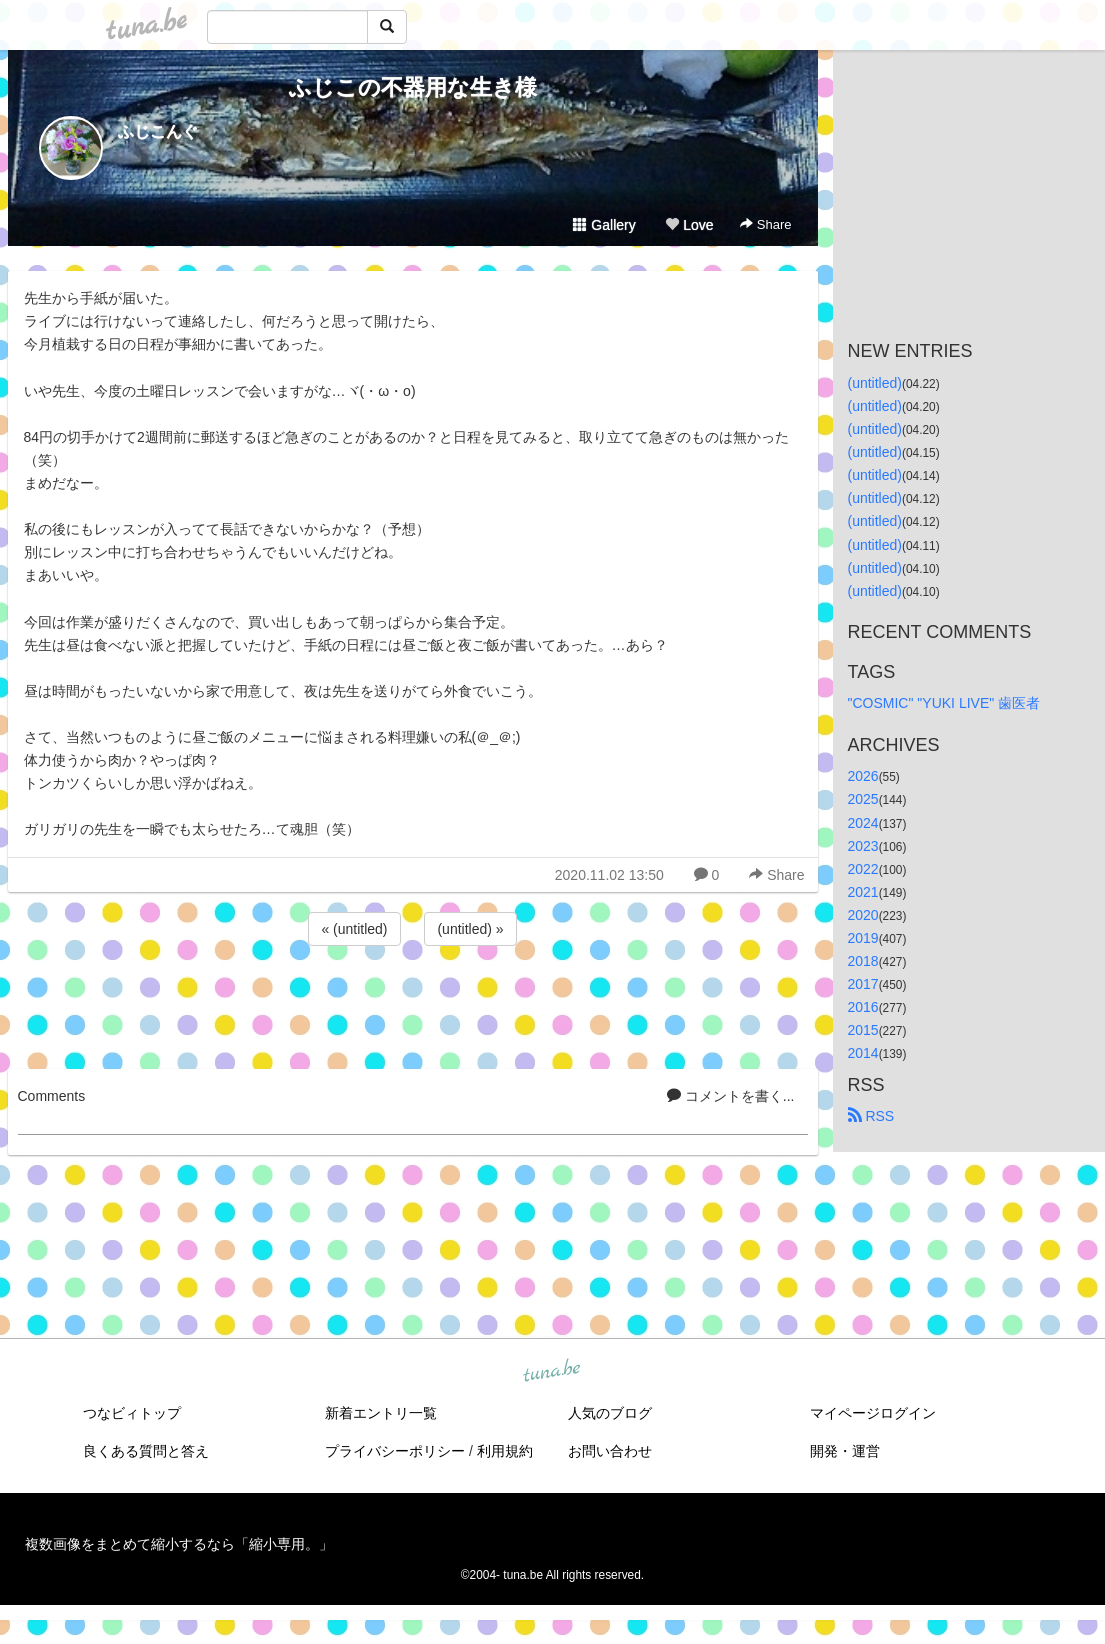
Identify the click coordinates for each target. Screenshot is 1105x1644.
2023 (863, 846)
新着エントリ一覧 (381, 1413)
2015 (863, 1030)
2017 (863, 984)
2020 (863, 915)
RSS (871, 1116)
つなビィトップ (132, 1413)
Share (765, 224)
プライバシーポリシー (395, 1451)
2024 (863, 823)
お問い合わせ (610, 1451)
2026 (863, 776)
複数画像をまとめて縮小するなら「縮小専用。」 (179, 1544)
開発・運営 (845, 1451)
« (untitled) (354, 929)
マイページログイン (873, 1413)
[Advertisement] (413, 1004)
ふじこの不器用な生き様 (413, 87)
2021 (863, 892)
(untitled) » (470, 929)
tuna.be (552, 1372)
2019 (863, 938)
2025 (863, 799)
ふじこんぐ (158, 131)
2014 (863, 1053)
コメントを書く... (731, 1096)
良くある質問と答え (146, 1451)
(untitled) (875, 383)
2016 (863, 1007)
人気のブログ (610, 1413)
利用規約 (505, 1451)
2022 (863, 869)
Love (689, 225)
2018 (863, 961)
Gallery (604, 225)
